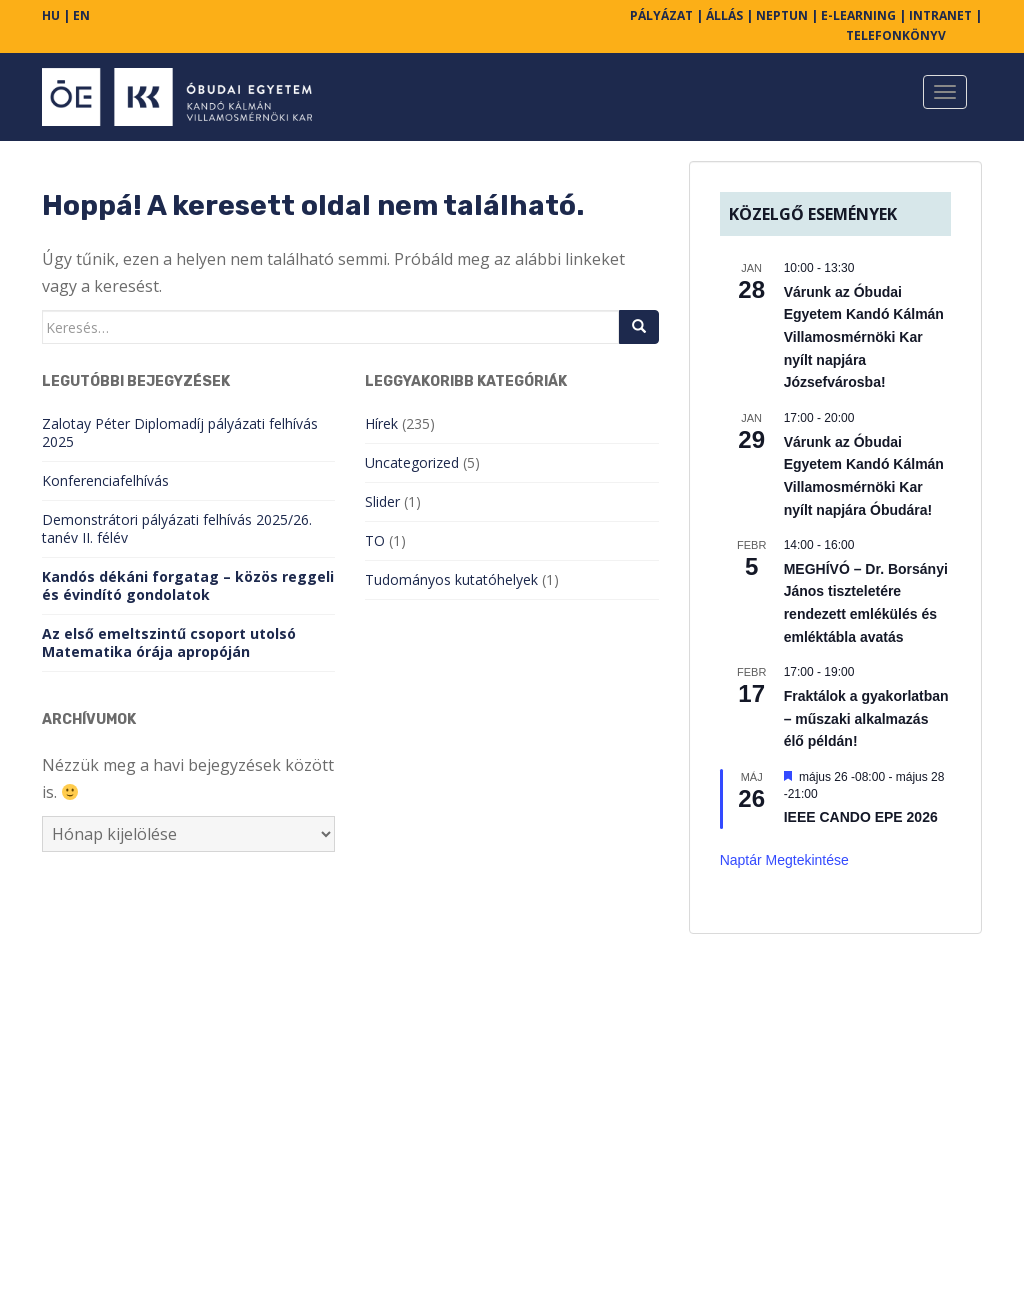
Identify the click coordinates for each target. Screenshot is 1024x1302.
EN (81, 15)
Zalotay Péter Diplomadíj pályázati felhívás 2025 (180, 432)
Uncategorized (412, 462)
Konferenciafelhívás (105, 480)
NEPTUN (782, 15)
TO (375, 540)
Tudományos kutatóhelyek (451, 579)
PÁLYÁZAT (661, 15)
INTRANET (940, 15)
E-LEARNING (858, 15)
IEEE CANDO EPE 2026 (861, 817)
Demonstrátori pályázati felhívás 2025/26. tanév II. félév (177, 528)
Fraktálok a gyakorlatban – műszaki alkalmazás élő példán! (866, 718)
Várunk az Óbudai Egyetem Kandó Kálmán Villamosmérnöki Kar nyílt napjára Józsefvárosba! (864, 337)
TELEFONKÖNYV (896, 35)
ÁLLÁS (724, 15)
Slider (382, 501)
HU (51, 15)
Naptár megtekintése (784, 860)
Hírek (381, 423)
